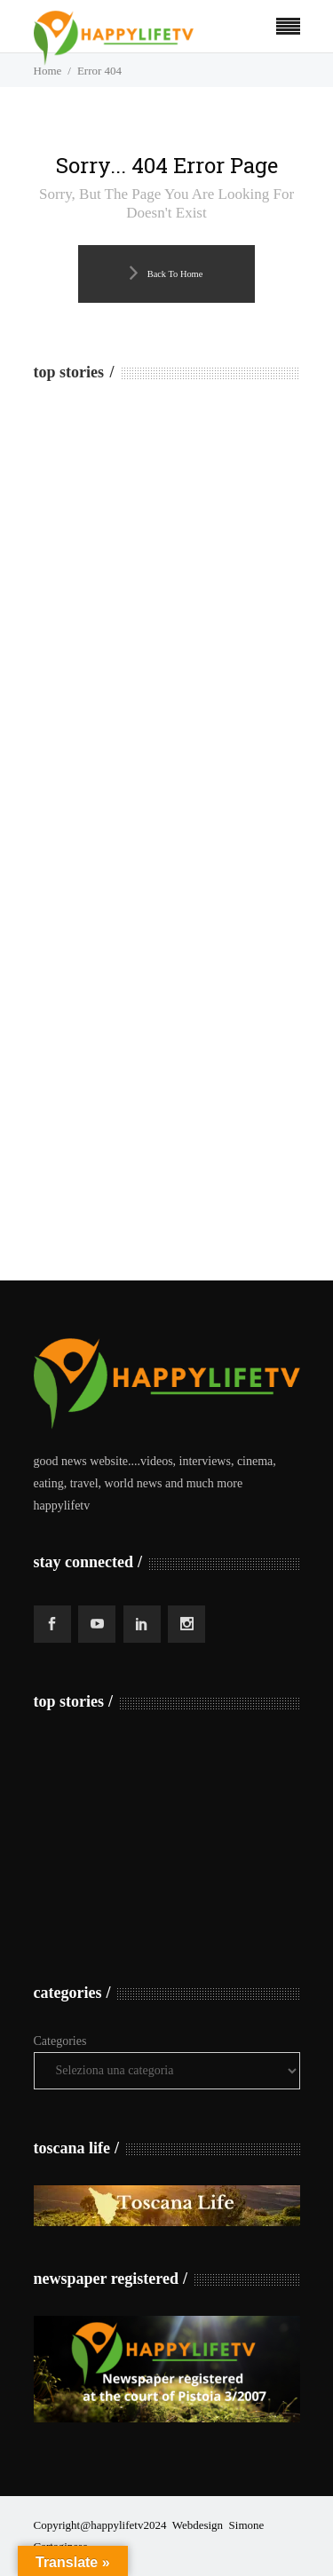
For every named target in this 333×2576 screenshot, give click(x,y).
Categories (60, 2041)
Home (48, 70)
